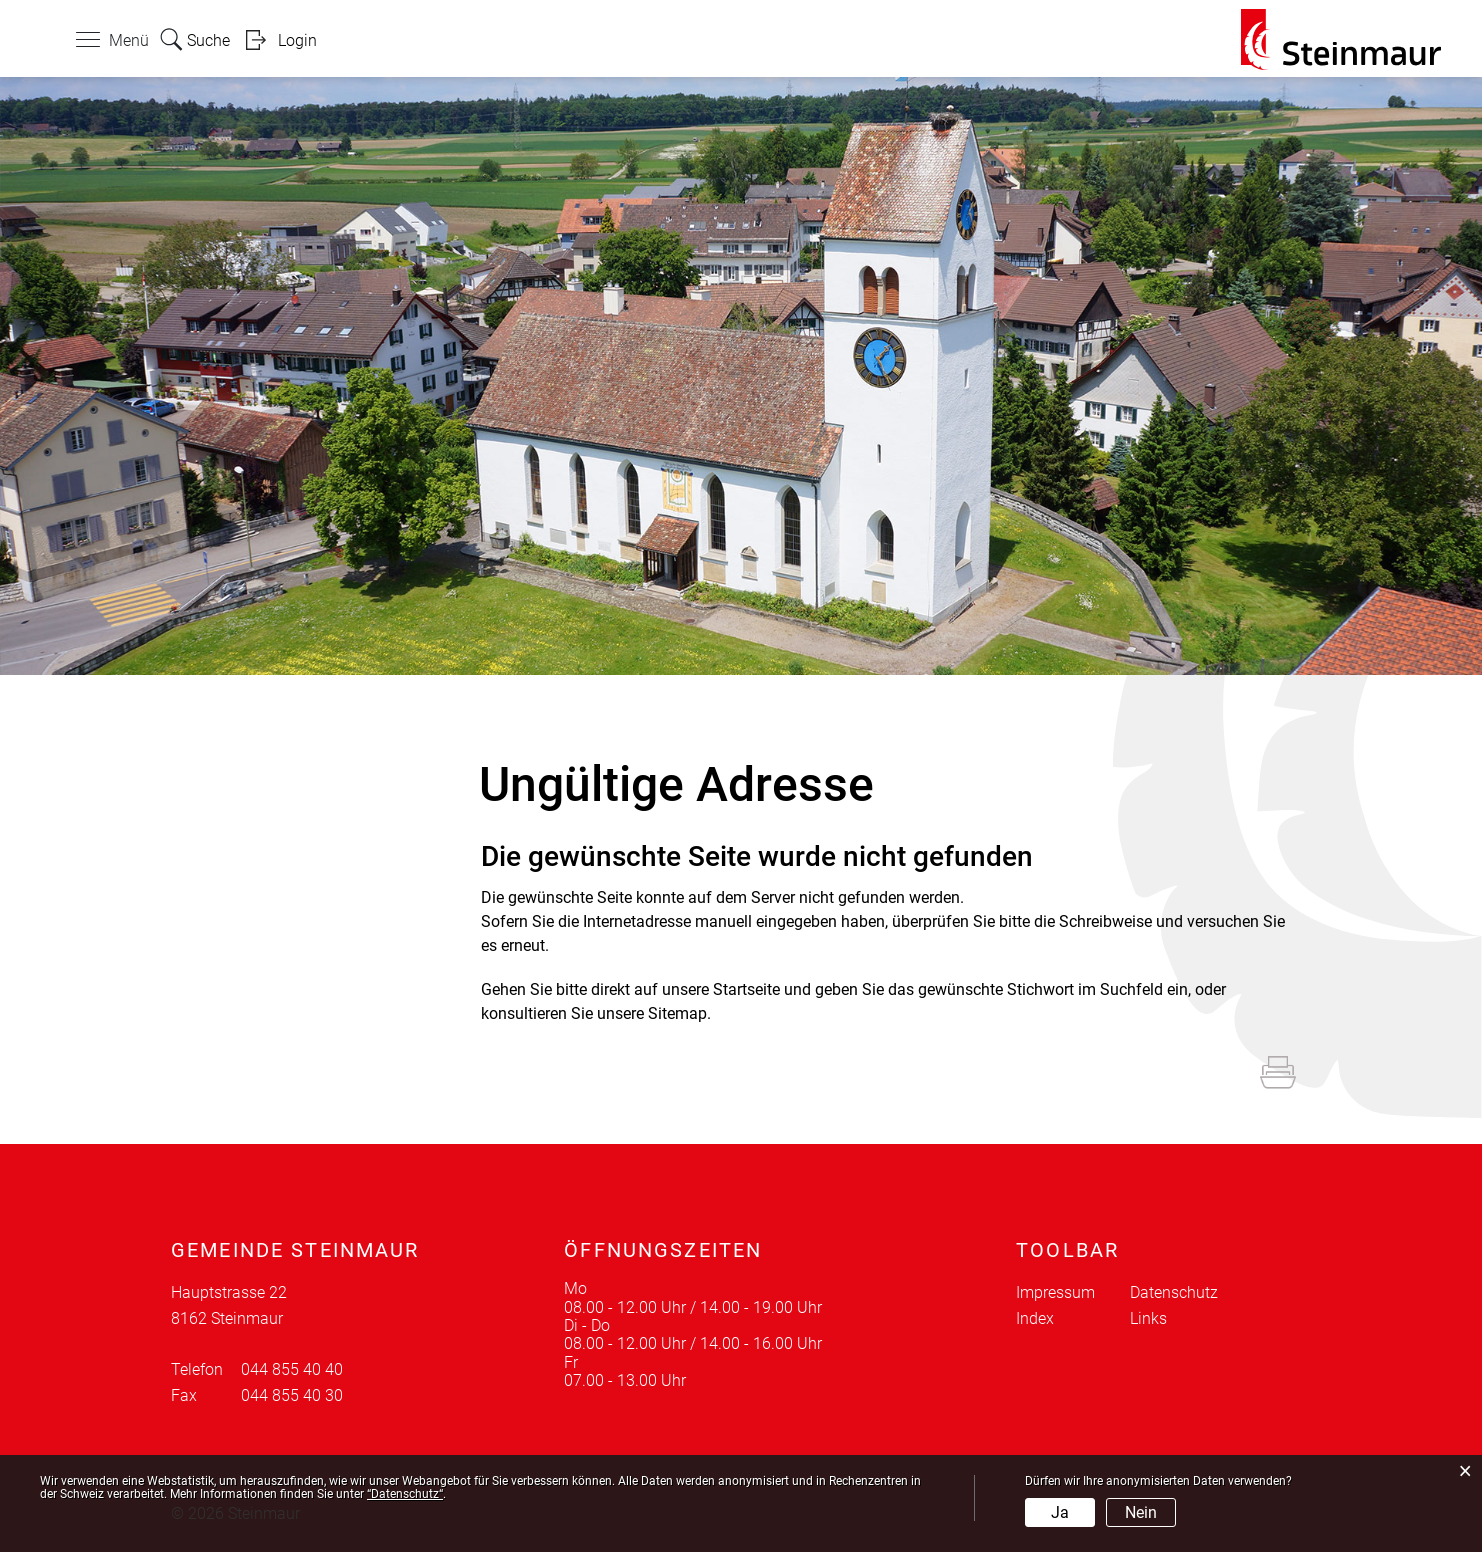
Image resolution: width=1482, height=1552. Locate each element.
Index (1035, 1318)
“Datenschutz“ (405, 1494)
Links (1148, 1318)
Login (297, 40)
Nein (1141, 1512)
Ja (1060, 1512)
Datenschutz (1174, 1292)
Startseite (746, 989)
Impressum (1055, 1292)
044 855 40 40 (292, 1369)
